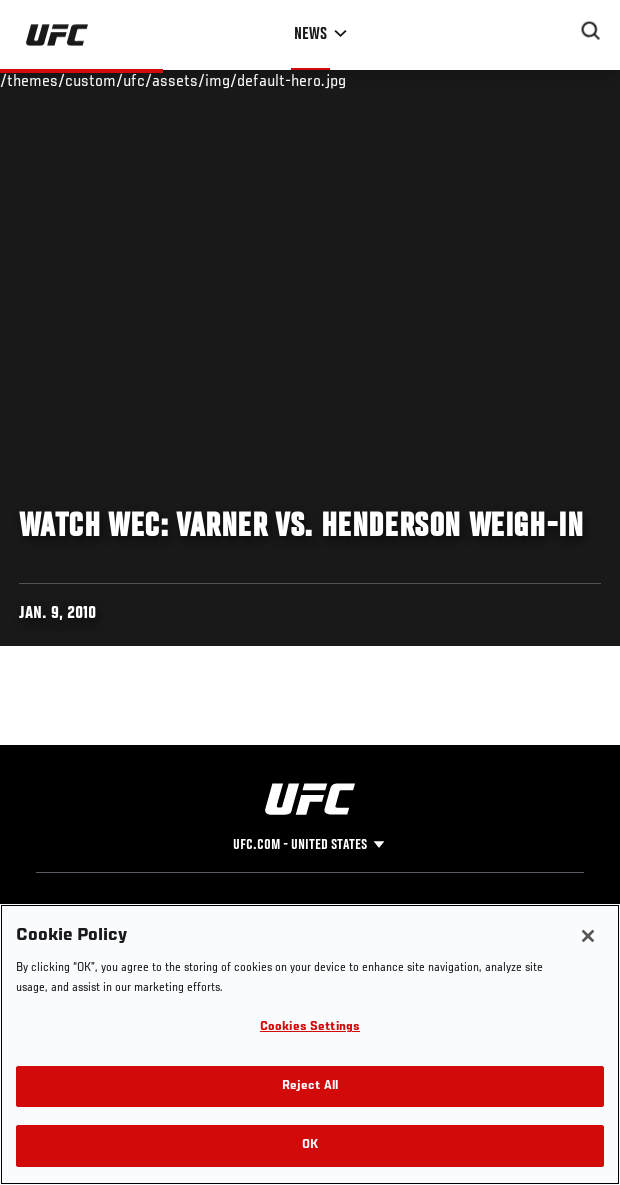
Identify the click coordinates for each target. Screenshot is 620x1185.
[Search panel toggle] (591, 31)
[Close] (588, 936)
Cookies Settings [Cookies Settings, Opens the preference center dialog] (310, 1027)
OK (310, 1145)
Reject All (310, 1086)
